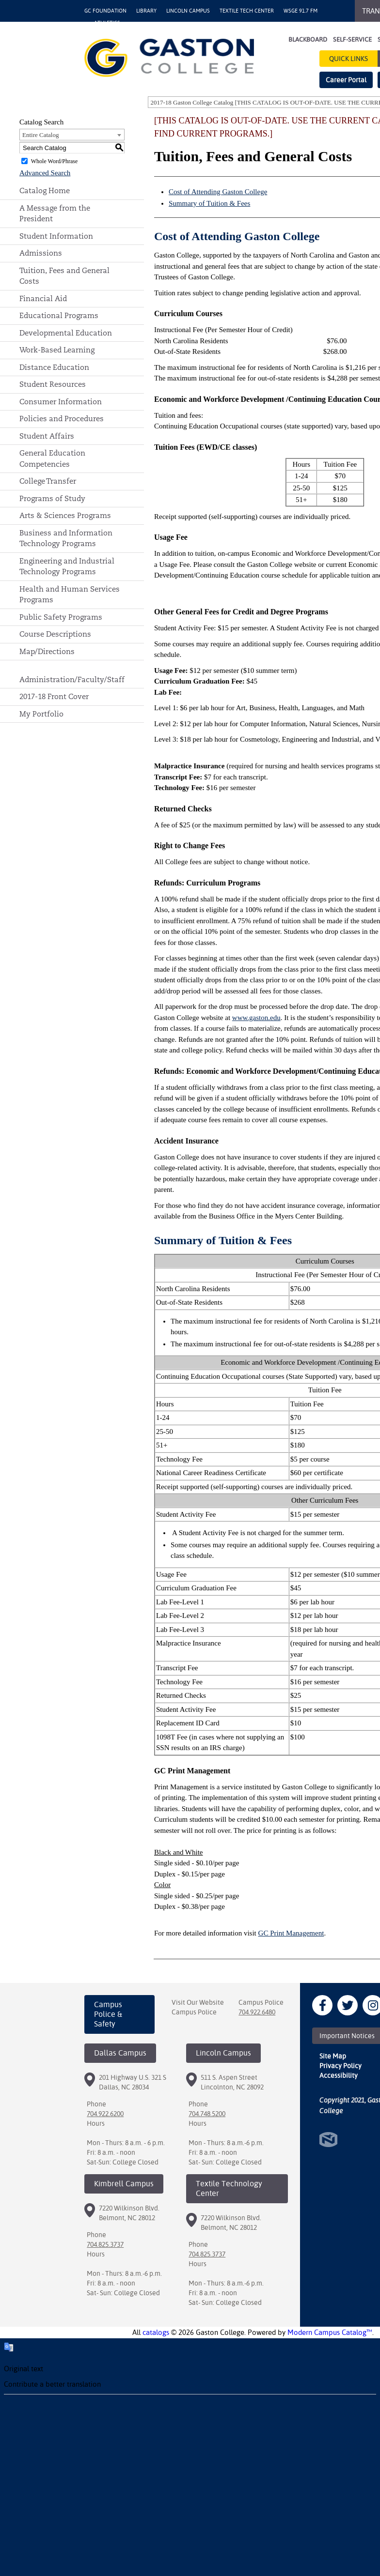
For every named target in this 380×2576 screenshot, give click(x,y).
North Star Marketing (328, 2139)
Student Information (56, 236)
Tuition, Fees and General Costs (64, 276)
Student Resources (52, 384)
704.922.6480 (256, 2012)
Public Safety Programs (60, 617)
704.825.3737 (105, 2244)
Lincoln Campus (188, 11)
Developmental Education (65, 332)
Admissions (40, 253)
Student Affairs (46, 436)
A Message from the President (54, 213)
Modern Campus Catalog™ (329, 2332)
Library (146, 11)
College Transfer (47, 481)
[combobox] (72, 134)
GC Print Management (291, 1933)
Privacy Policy (340, 2066)
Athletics (107, 23)
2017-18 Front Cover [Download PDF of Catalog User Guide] (54, 696)
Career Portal (346, 80)
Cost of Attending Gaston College (218, 192)
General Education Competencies (52, 458)
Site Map (332, 2056)
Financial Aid (43, 298)
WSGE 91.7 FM (300, 11)
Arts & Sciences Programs (65, 515)
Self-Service (352, 39)
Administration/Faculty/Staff (72, 679)
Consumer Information (60, 401)
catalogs (155, 2332)
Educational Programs (58, 315)
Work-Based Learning (57, 349)
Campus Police (194, 2012)
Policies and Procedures (61, 418)
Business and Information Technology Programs (65, 538)
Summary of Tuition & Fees (209, 203)
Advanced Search (44, 173)
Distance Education (54, 367)
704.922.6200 (105, 2114)
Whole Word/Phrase (54, 161)
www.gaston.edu (256, 1017)
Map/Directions (47, 651)
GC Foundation (105, 11)
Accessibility (338, 2075)
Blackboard (307, 39)
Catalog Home (44, 190)
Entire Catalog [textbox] (40, 134)
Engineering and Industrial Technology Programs (66, 566)
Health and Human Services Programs (69, 594)
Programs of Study (52, 498)
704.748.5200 (207, 2114)
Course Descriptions (55, 634)
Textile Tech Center (247, 11)
